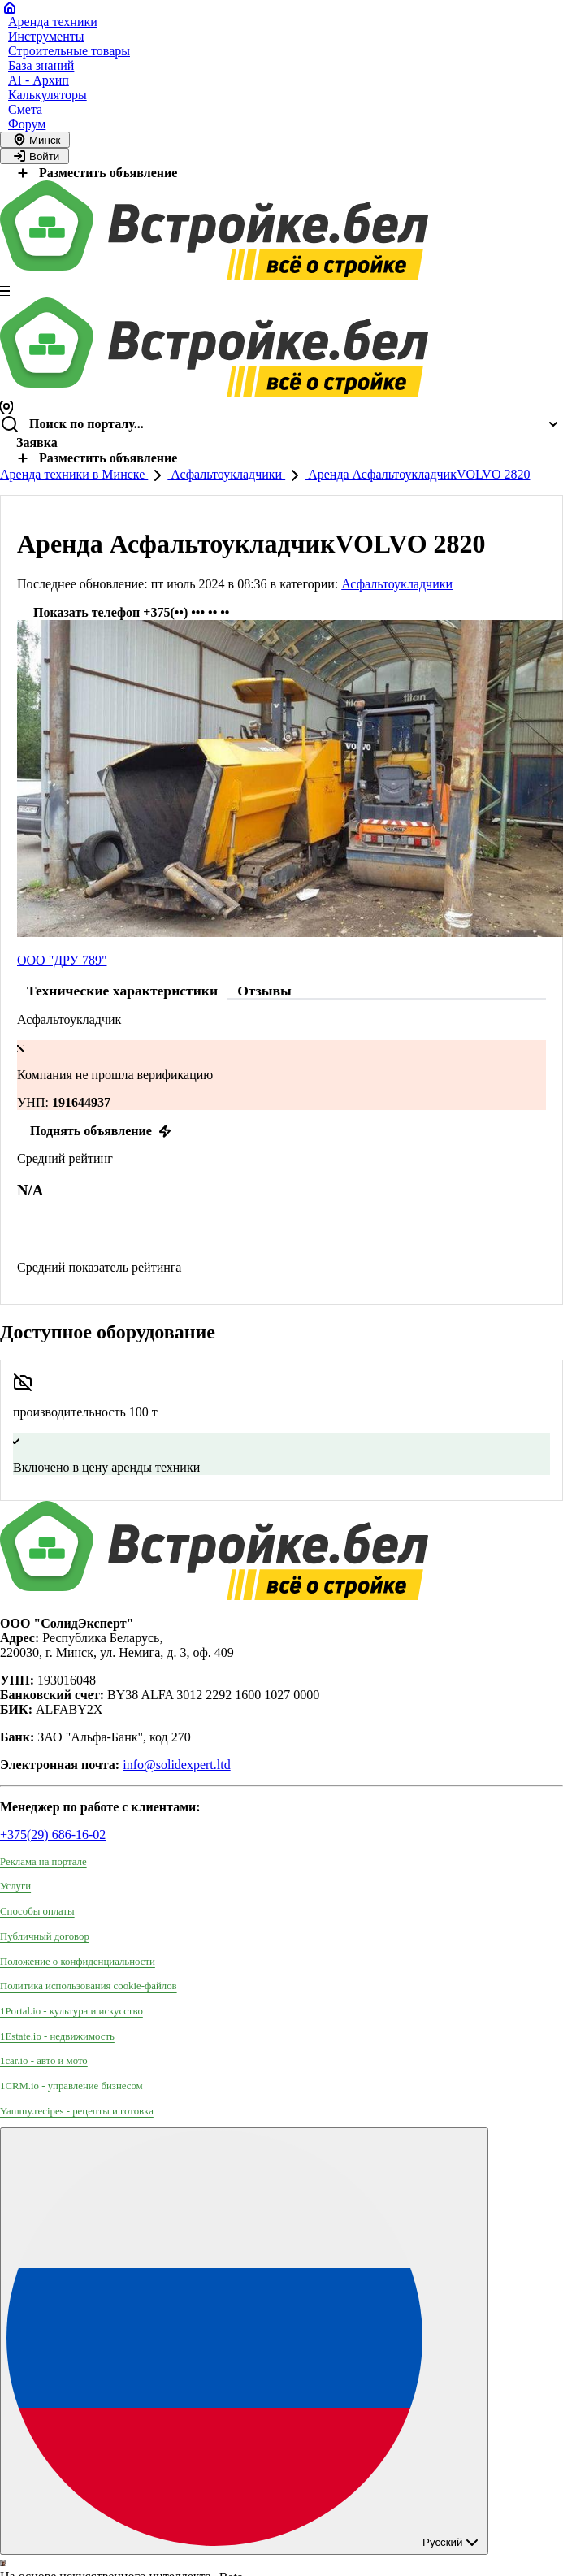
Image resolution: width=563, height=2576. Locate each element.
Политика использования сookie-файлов (88, 1986)
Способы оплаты (37, 1911)
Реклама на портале (43, 1861)
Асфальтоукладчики (226, 474)
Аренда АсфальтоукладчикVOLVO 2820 (417, 474)
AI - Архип (38, 80)
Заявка (37, 442)
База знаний (41, 65)
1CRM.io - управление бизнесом (71, 2086)
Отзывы (264, 990)
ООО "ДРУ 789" (61, 960)
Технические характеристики (122, 990)
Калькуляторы (47, 95)
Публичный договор (44, 1936)
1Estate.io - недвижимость (57, 2036)
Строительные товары (69, 51)
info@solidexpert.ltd (177, 1765)
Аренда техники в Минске (74, 474)
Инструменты (46, 36)
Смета (25, 109)
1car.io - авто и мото (44, 2060)
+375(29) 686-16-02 (53, 1834)
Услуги (15, 1886)
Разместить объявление (95, 173)
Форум (26, 124)
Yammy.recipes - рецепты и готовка (77, 2111)
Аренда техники (52, 21)
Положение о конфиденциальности (77, 1961)
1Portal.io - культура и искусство (71, 2011)
